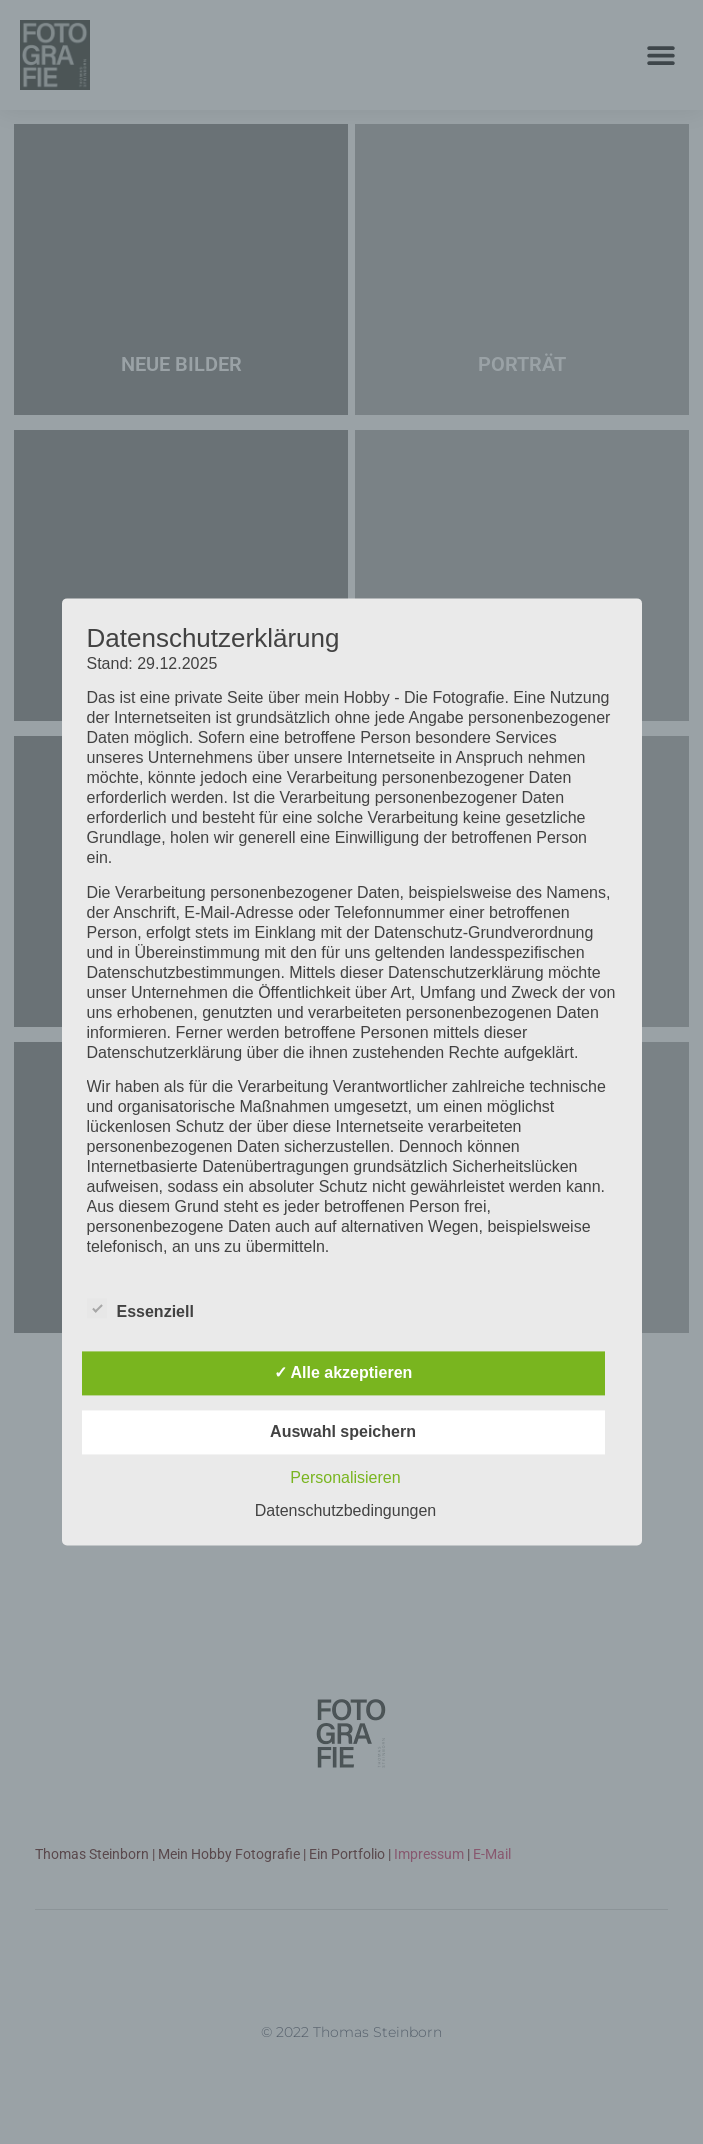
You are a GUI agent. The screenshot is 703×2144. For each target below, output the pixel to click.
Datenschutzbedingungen (345, 1511)
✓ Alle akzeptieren (343, 1373)
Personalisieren (345, 1478)
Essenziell (140, 1309)
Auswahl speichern (343, 1432)
